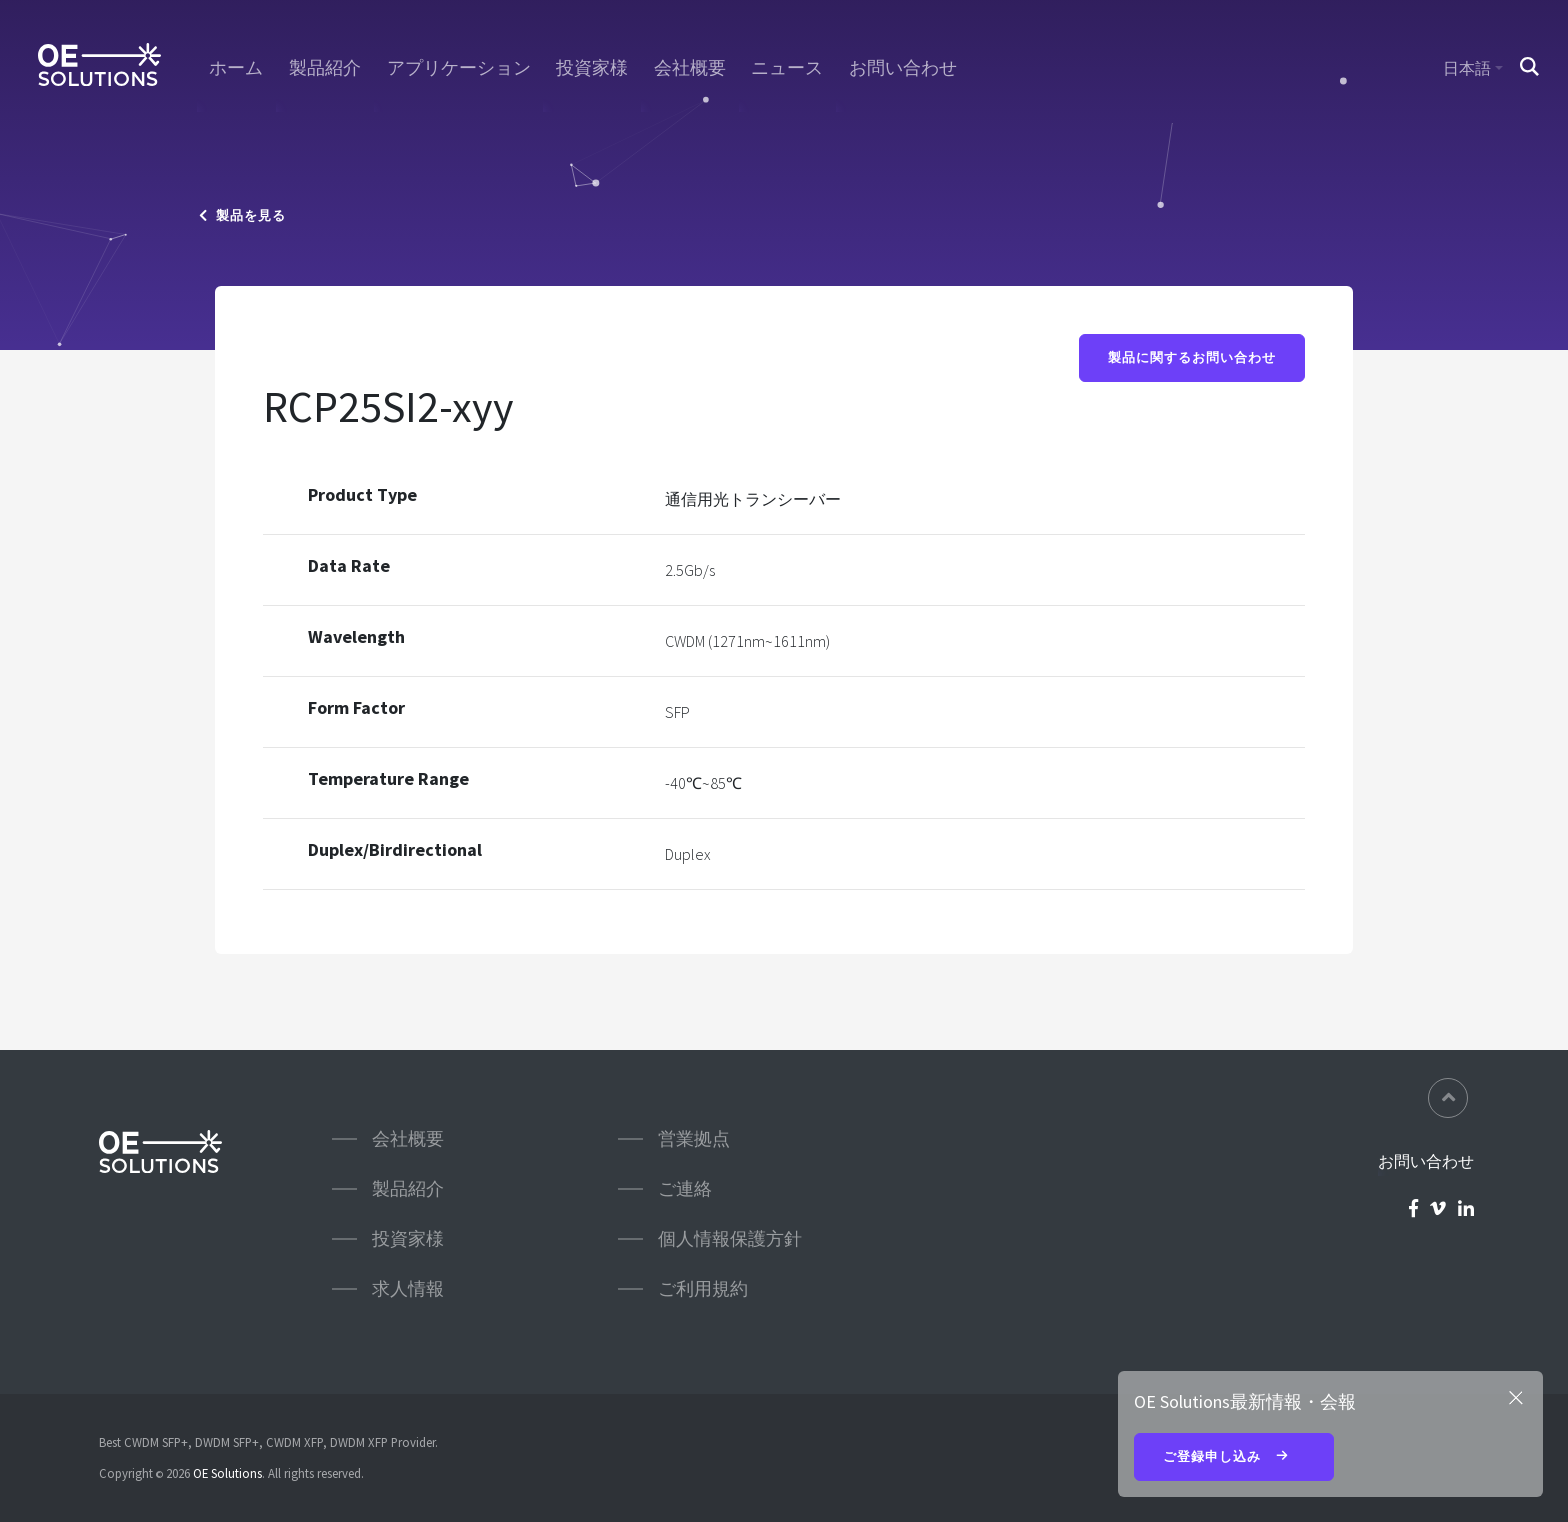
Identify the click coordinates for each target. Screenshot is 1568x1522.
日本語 (1467, 68)
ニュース (787, 68)
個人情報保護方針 (730, 1238)
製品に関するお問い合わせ (1192, 357)
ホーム (236, 68)
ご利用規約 (703, 1288)
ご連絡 (685, 1188)
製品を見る (242, 215)
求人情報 (408, 1288)
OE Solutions (227, 1473)
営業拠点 (694, 1138)
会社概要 (690, 68)
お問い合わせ (903, 68)
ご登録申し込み (1234, 1458)
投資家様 (592, 68)
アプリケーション (459, 68)
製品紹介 (325, 68)
